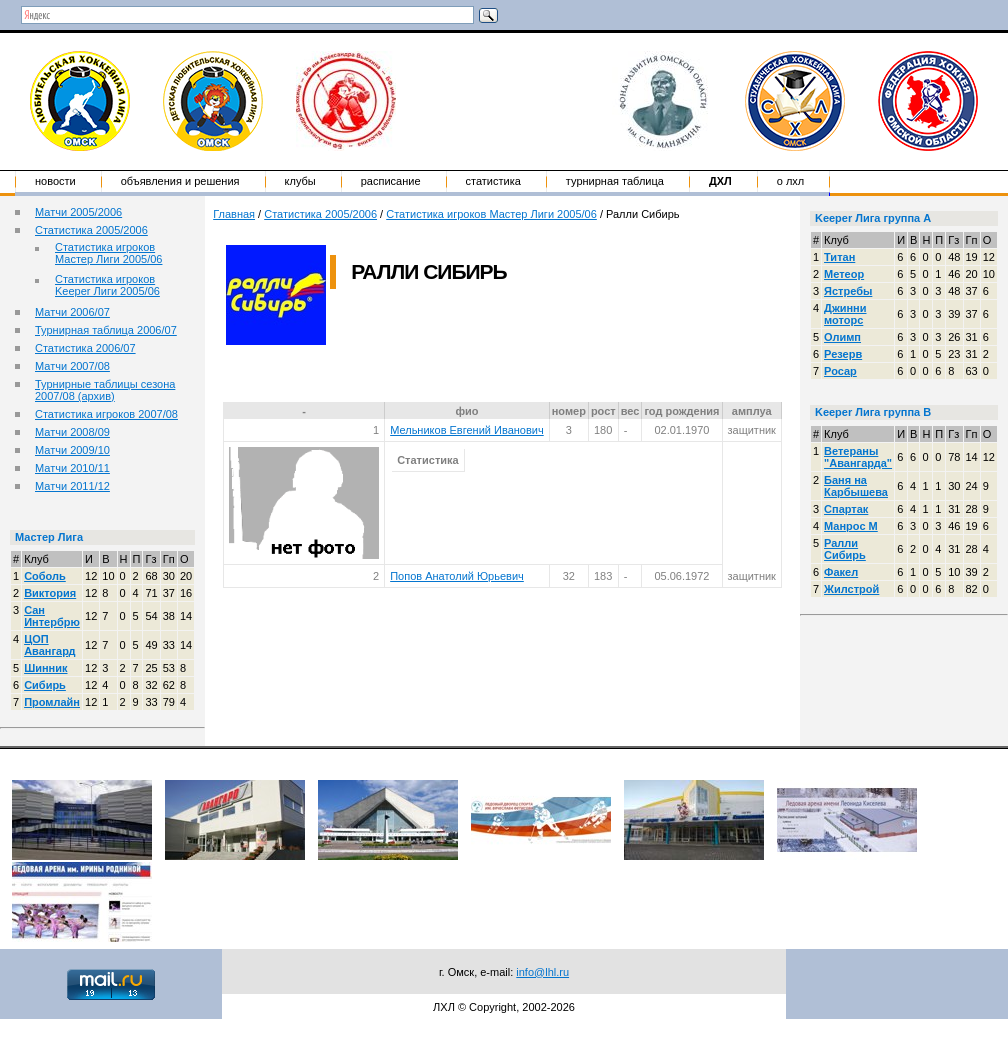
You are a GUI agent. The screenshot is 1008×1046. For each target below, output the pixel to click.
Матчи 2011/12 (72, 486)
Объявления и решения (180, 181)
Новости (55, 181)
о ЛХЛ (791, 181)
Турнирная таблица (615, 181)
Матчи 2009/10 (72, 450)
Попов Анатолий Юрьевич (457, 576)
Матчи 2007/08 (72, 366)
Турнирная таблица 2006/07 (106, 330)
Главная (234, 214)
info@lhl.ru (542, 972)
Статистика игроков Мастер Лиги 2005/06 (108, 253)
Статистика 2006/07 (85, 348)
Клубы (300, 181)
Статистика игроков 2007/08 (106, 414)
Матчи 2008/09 (72, 432)
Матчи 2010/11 (72, 468)
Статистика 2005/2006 (91, 230)
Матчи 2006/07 (72, 312)
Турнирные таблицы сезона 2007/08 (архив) (105, 390)
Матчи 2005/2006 (78, 212)
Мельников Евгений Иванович (467, 430)
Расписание (391, 181)
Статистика (493, 181)
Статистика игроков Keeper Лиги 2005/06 (107, 285)
